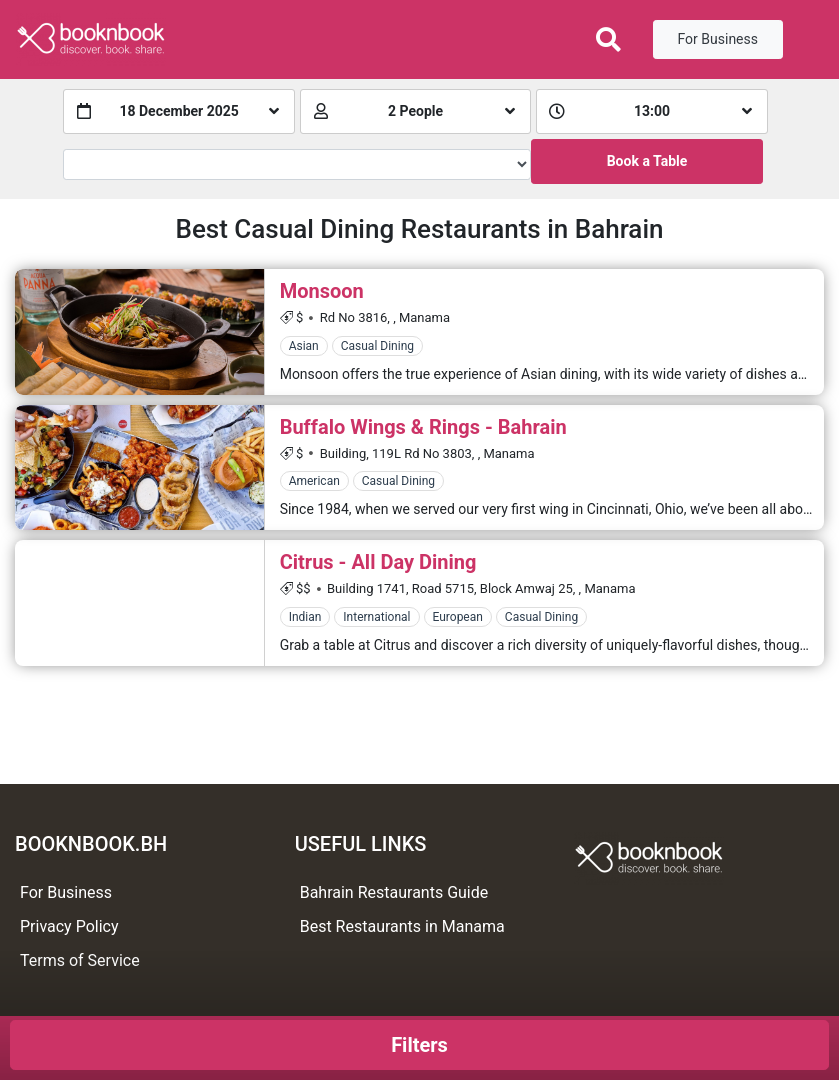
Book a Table (647, 161)
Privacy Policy (69, 926)
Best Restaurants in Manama (402, 926)
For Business (718, 39)
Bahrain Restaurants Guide (394, 892)
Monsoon (322, 291)
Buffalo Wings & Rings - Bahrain (423, 427)
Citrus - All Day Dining (378, 562)
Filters (419, 1045)
